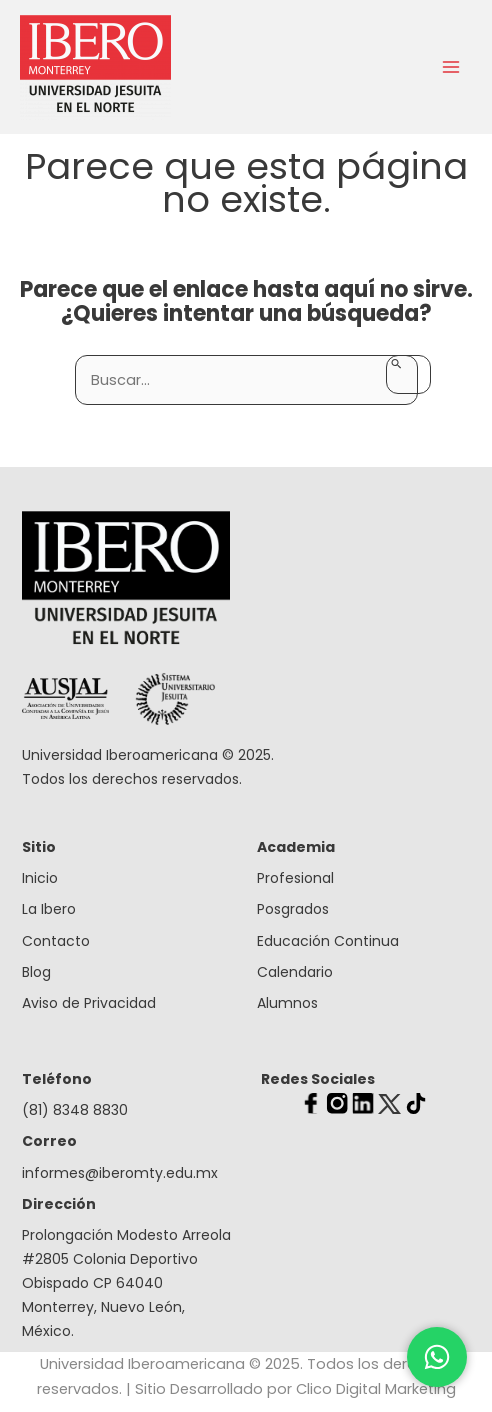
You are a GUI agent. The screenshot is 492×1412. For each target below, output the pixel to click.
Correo (49, 1141)
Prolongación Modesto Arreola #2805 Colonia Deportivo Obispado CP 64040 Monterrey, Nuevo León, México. (126, 1283)
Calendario (295, 972)
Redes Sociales (318, 1079)
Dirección (59, 1204)
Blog (36, 972)
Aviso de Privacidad (89, 1003)
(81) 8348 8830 (75, 1110)
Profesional (295, 878)
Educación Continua (328, 941)
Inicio (40, 878)
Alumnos (287, 1003)
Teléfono (57, 1079)
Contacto (56, 941)
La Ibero (49, 909)
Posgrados (293, 909)
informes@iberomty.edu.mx (120, 1173)
